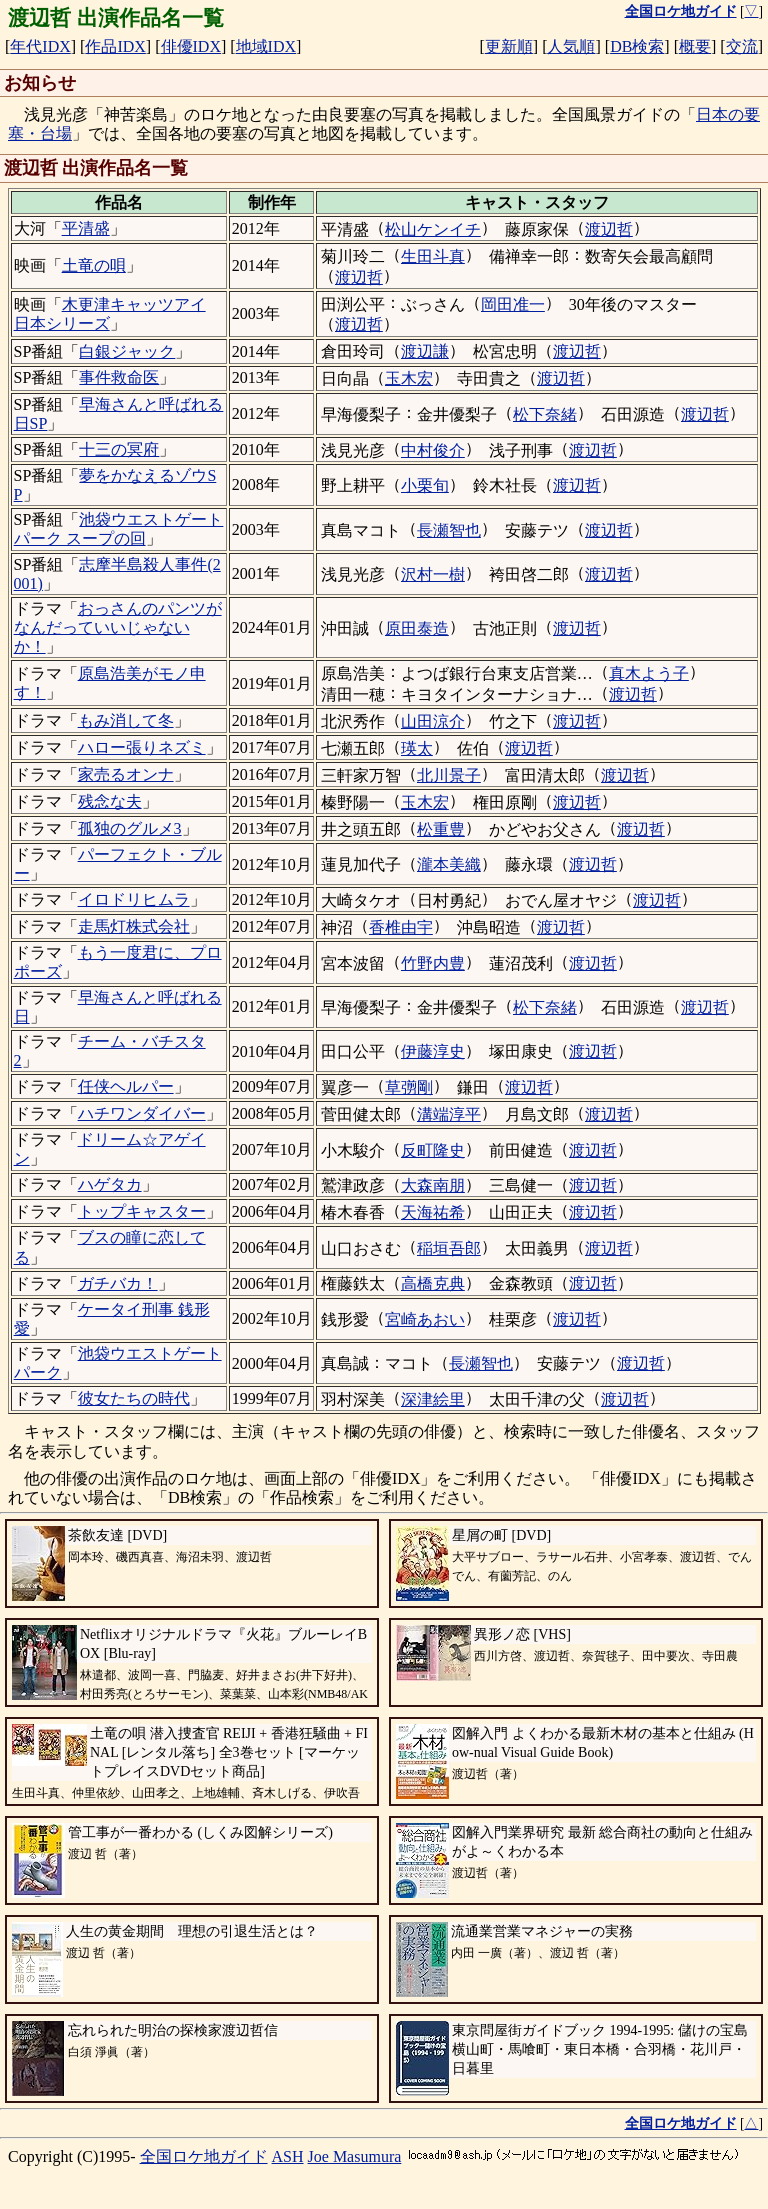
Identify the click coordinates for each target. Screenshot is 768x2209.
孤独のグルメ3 (130, 828)
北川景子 (449, 775)
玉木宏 (409, 378)
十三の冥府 (119, 449)
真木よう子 (649, 673)
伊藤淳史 (433, 1051)
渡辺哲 (609, 229)
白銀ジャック (127, 351)
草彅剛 (409, 1087)
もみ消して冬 (126, 720)
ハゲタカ (110, 1184)
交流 (742, 46)
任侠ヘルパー (126, 1086)
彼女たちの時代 (134, 1398)
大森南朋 (433, 1185)
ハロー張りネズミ (142, 747)
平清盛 (86, 228)
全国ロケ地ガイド (204, 2156)
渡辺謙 (425, 351)
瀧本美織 (449, 864)
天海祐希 (433, 1212)
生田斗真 (433, 256)
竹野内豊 (433, 963)
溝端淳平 (449, 1114)
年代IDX (40, 46)
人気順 (571, 46)
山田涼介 (433, 721)
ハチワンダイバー (142, 1113)
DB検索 (637, 46)
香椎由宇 (401, 927)
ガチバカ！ (118, 1283)
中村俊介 (433, 450)
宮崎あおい (425, 1319)
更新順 (509, 46)
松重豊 (441, 829)
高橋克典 (433, 1283)
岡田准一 (513, 304)
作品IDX (115, 46)
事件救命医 (119, 377)
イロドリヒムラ (134, 899)
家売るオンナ (126, 774)
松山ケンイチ (433, 229)
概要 (695, 46)
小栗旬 (425, 485)
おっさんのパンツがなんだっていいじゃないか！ (118, 627)
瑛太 (417, 748)
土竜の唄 (94, 265)
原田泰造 (417, 628)
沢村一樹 (433, 574)
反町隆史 (433, 1150)
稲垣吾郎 (449, 1248)
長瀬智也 (449, 530)
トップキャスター (142, 1211)
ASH (288, 2156)
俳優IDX (191, 46)
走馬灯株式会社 (134, 926)
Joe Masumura (355, 2156)
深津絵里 (433, 1399)
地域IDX (266, 46)
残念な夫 (110, 801)
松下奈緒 (545, 414)
